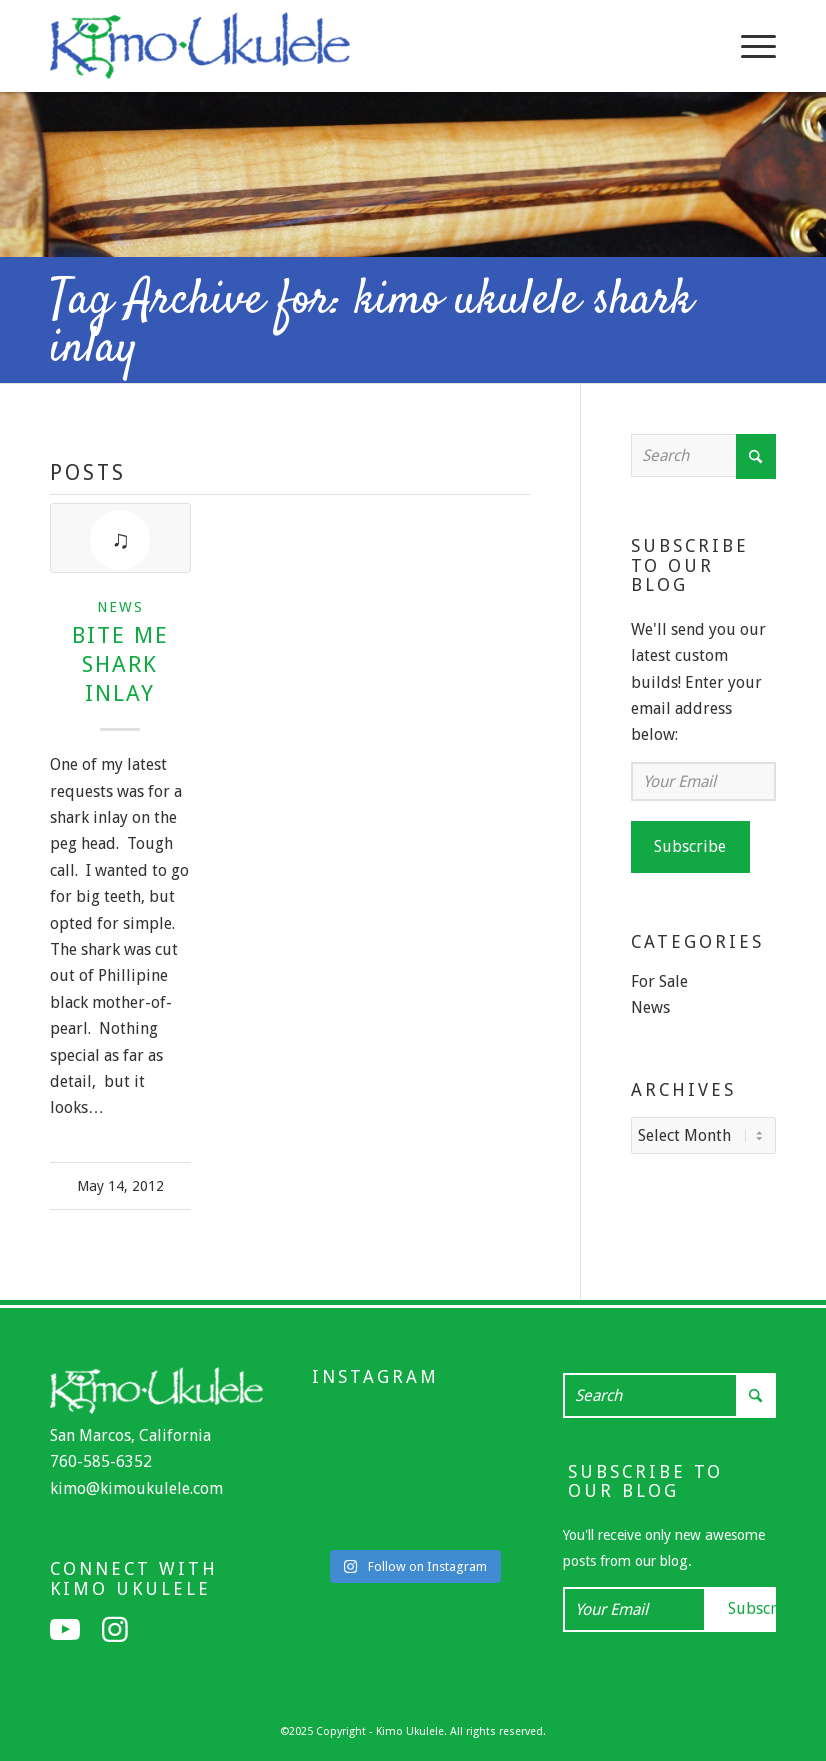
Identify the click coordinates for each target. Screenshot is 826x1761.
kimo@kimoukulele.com (136, 1488)
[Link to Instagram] (115, 1630)
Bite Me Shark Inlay (120, 664)
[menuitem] (748, 46)
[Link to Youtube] (65, 1630)
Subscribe (690, 846)
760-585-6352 (101, 1461)
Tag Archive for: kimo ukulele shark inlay (371, 325)
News (120, 607)
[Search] (703, 455)
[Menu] (748, 46)
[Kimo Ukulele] (200, 51)
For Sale (659, 981)
